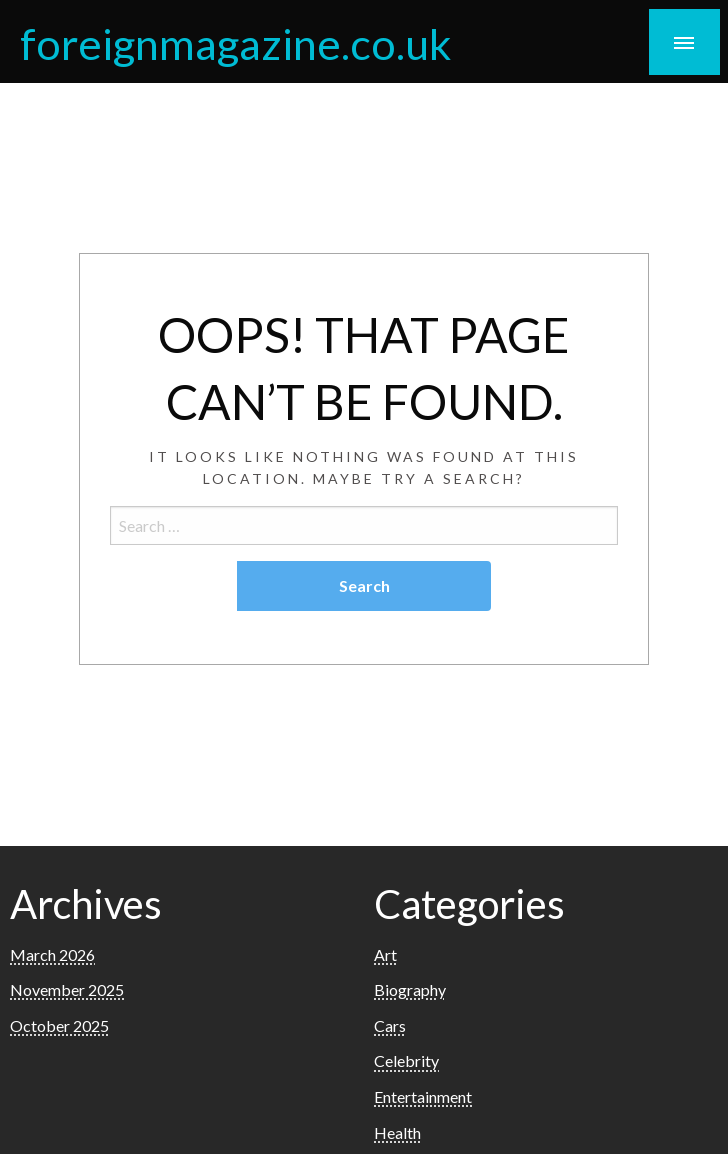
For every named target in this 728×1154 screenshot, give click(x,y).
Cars (390, 1025)
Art (385, 954)
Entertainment (423, 1096)
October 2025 (59, 1025)
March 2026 (52, 954)
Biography (410, 989)
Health (397, 1132)
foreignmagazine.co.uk (235, 43)
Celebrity (406, 1060)
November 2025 (67, 989)
